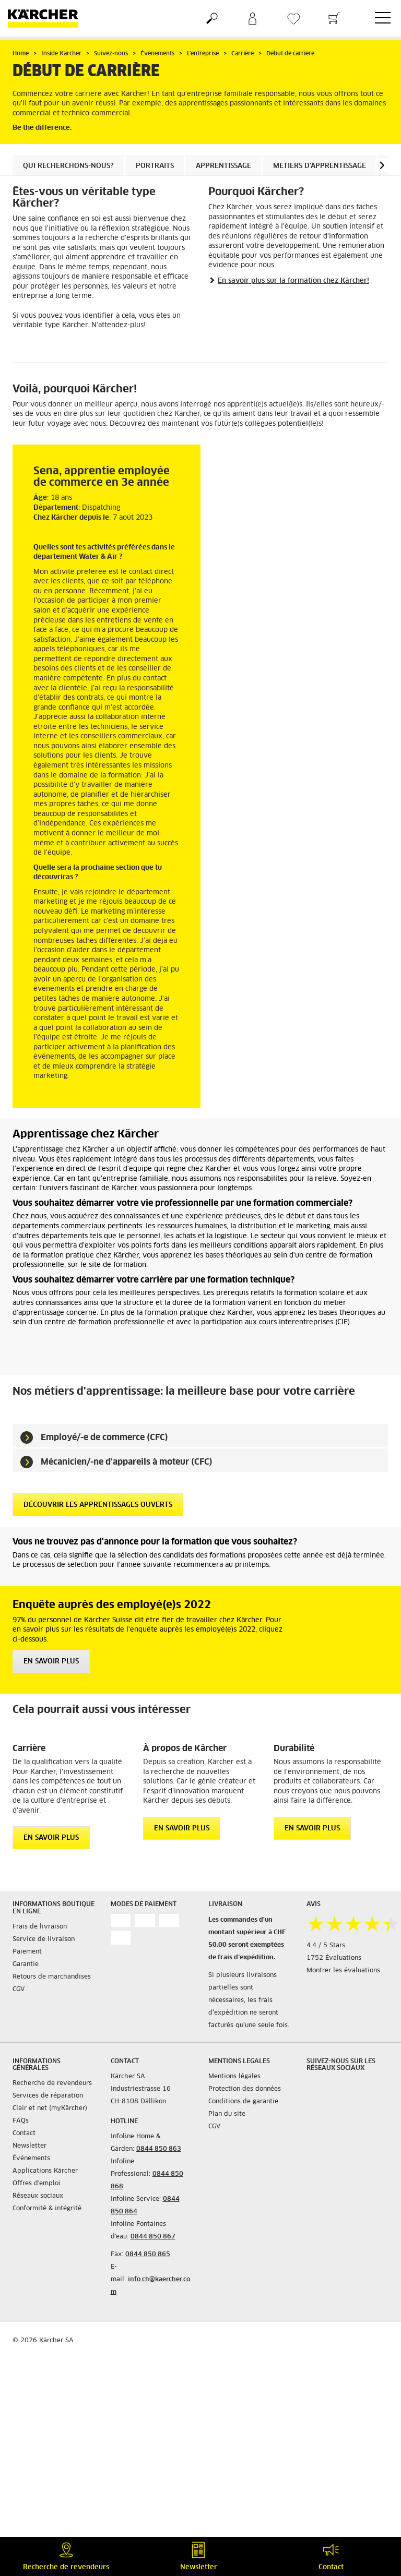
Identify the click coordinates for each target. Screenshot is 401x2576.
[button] (381, 165)
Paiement (27, 1952)
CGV (19, 1989)
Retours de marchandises (52, 1977)
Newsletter (29, 2146)
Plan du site (226, 2114)
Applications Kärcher (45, 2171)
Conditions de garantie (243, 2102)
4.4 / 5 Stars (325, 1946)
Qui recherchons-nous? (68, 166)
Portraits (155, 166)
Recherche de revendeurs (52, 2083)
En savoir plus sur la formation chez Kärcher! (293, 281)
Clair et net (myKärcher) (50, 2108)
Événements (31, 2158)
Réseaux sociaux (38, 2196)
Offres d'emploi (37, 2183)
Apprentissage (223, 166)
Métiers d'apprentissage (319, 166)
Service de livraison (44, 1939)
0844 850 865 (147, 2254)
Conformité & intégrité (47, 2209)
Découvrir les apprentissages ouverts (97, 1505)
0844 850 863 (158, 2149)
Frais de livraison (40, 1927)
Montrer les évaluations (343, 1971)
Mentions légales (234, 2077)
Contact (24, 2133)
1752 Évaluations (333, 1958)
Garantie (26, 1964)
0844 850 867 (153, 2237)
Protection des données (244, 2089)
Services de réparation (48, 2096)
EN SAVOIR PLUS (51, 1661)
